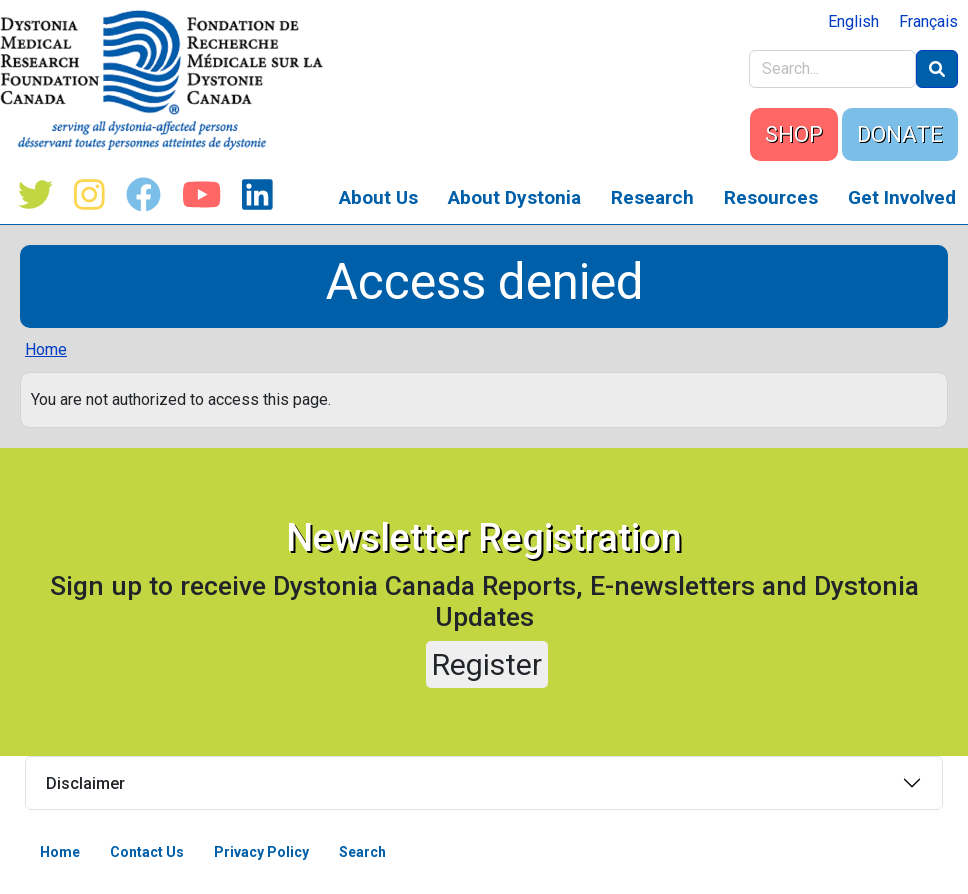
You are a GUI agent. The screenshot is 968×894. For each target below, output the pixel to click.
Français (928, 21)
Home (46, 349)
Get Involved (902, 197)
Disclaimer (85, 783)
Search (362, 852)
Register (487, 664)
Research (652, 197)
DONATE (900, 134)
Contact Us (147, 852)
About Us (378, 197)
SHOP (794, 134)
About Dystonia (514, 197)
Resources (771, 197)
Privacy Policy (261, 852)
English (853, 21)
